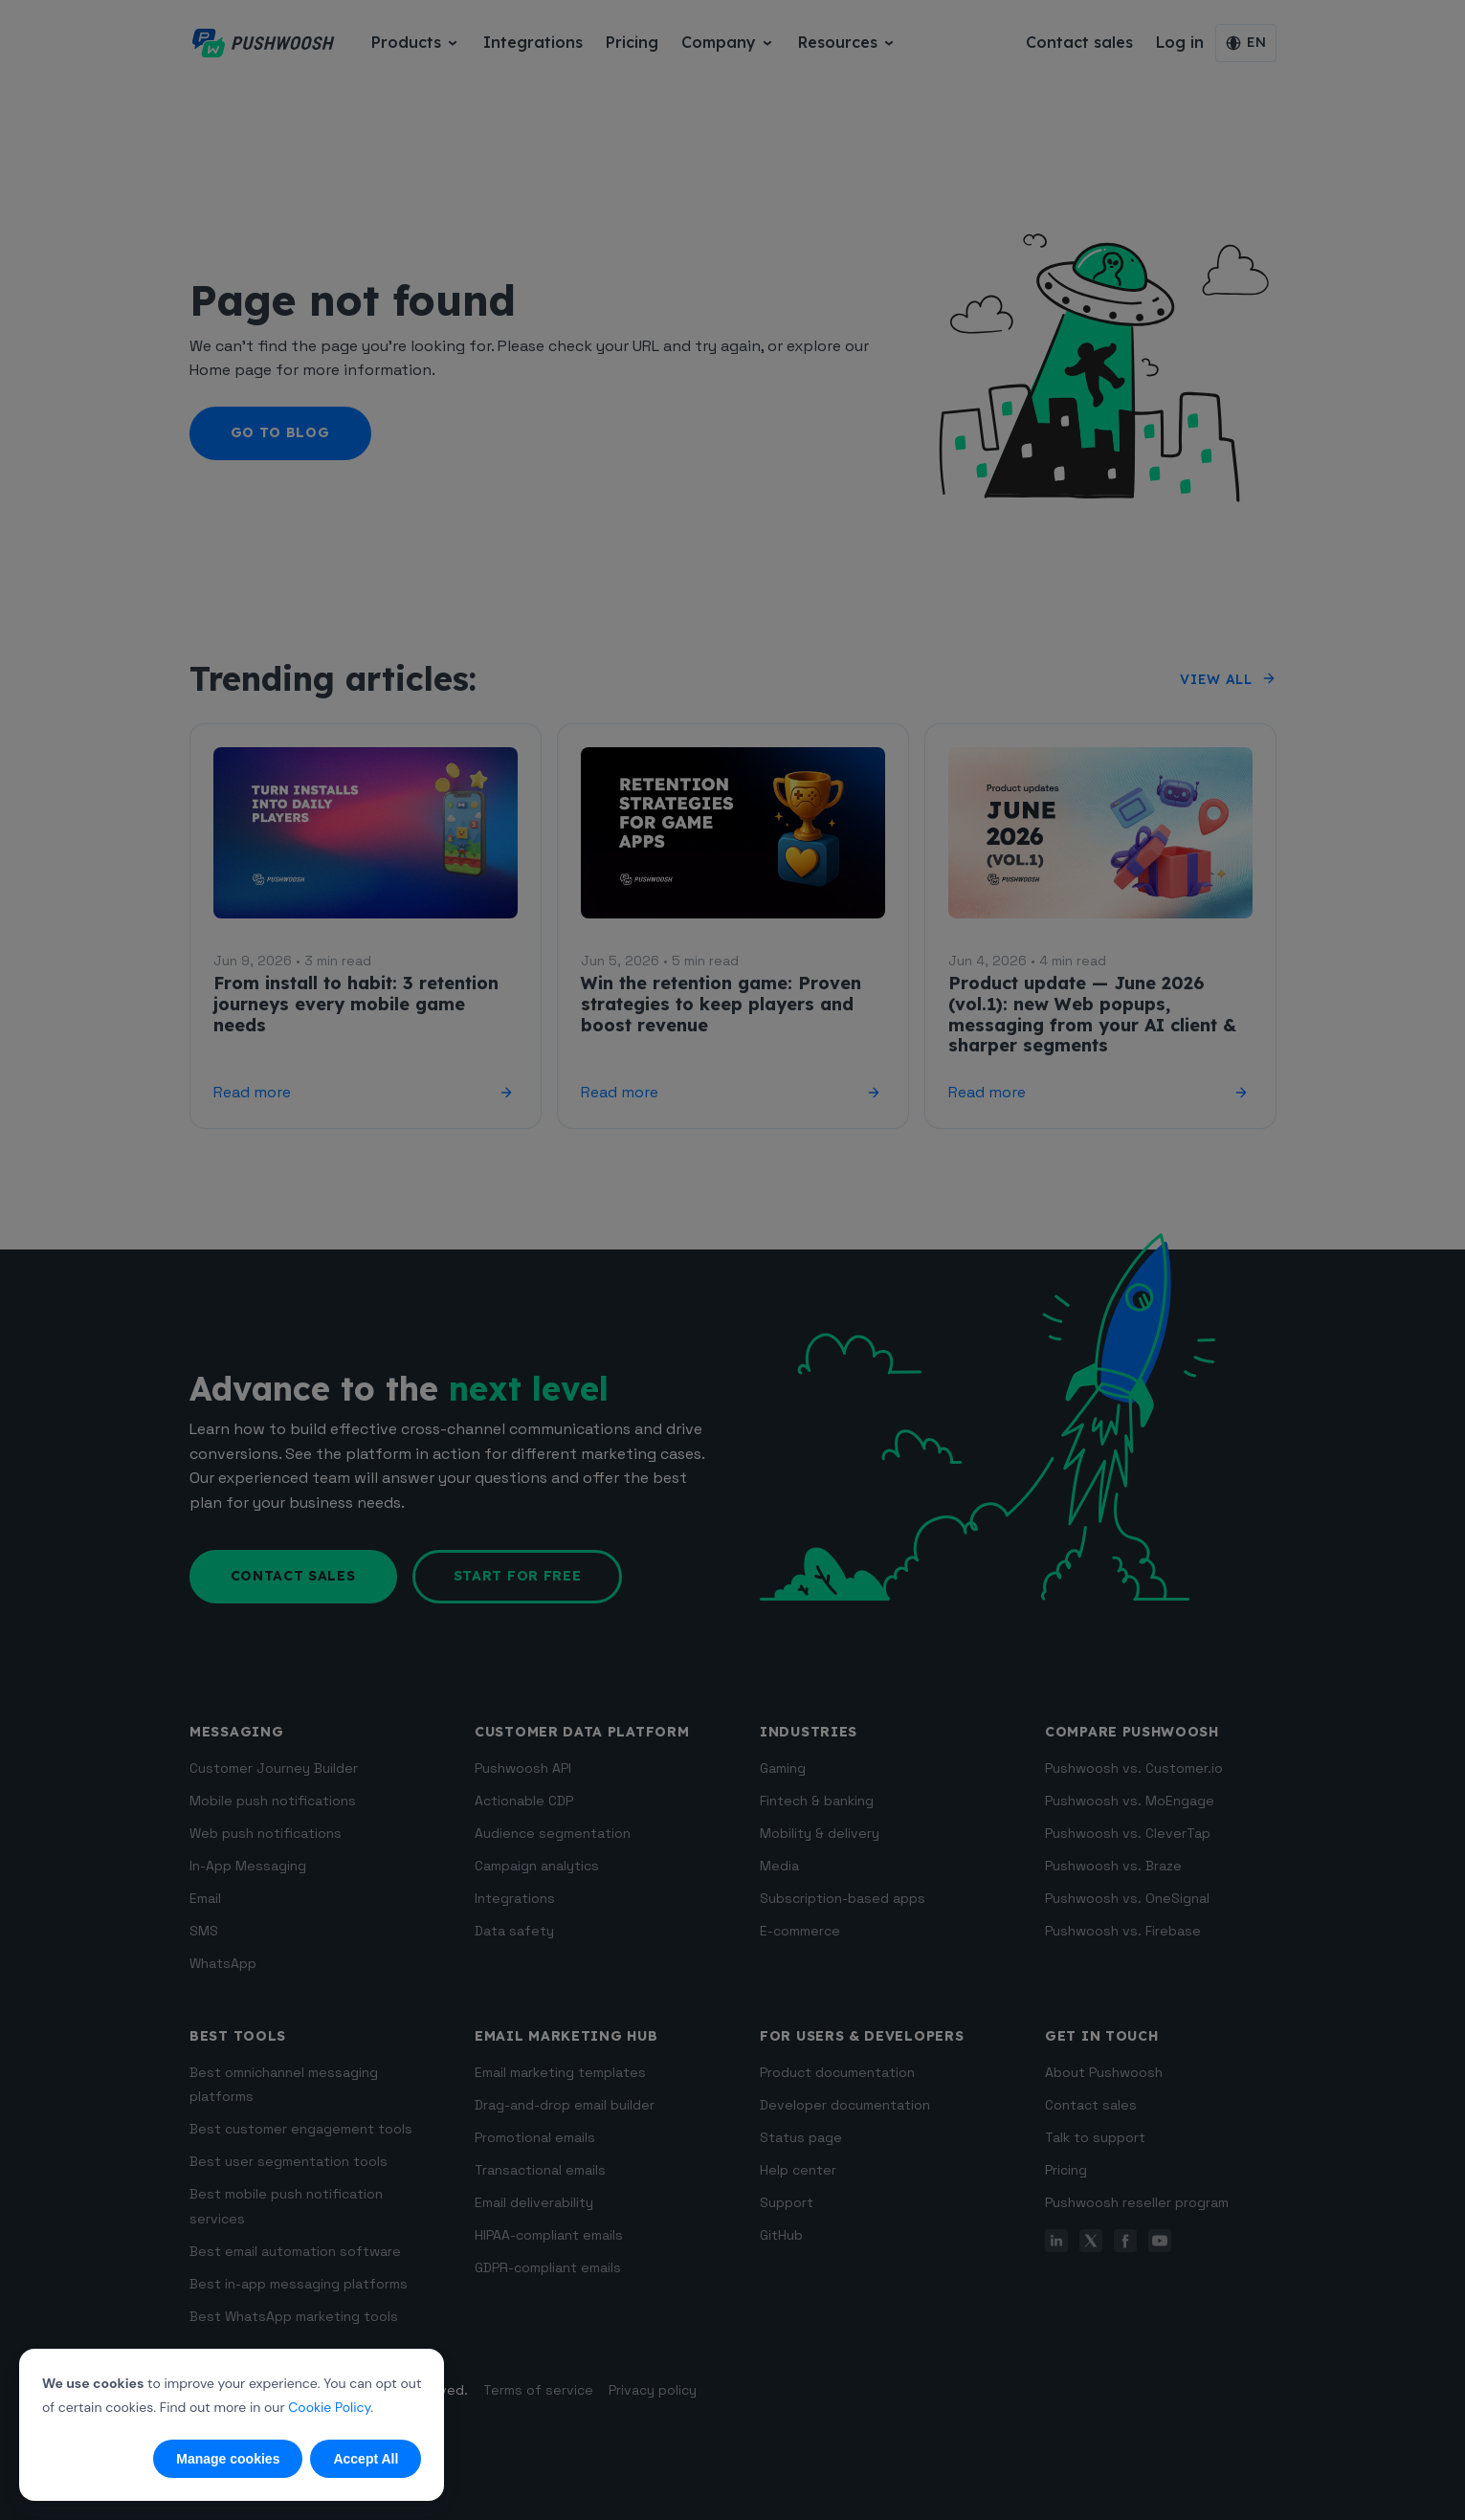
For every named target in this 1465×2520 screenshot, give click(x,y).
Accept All (365, 2458)
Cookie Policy (329, 2407)
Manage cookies (227, 2458)
